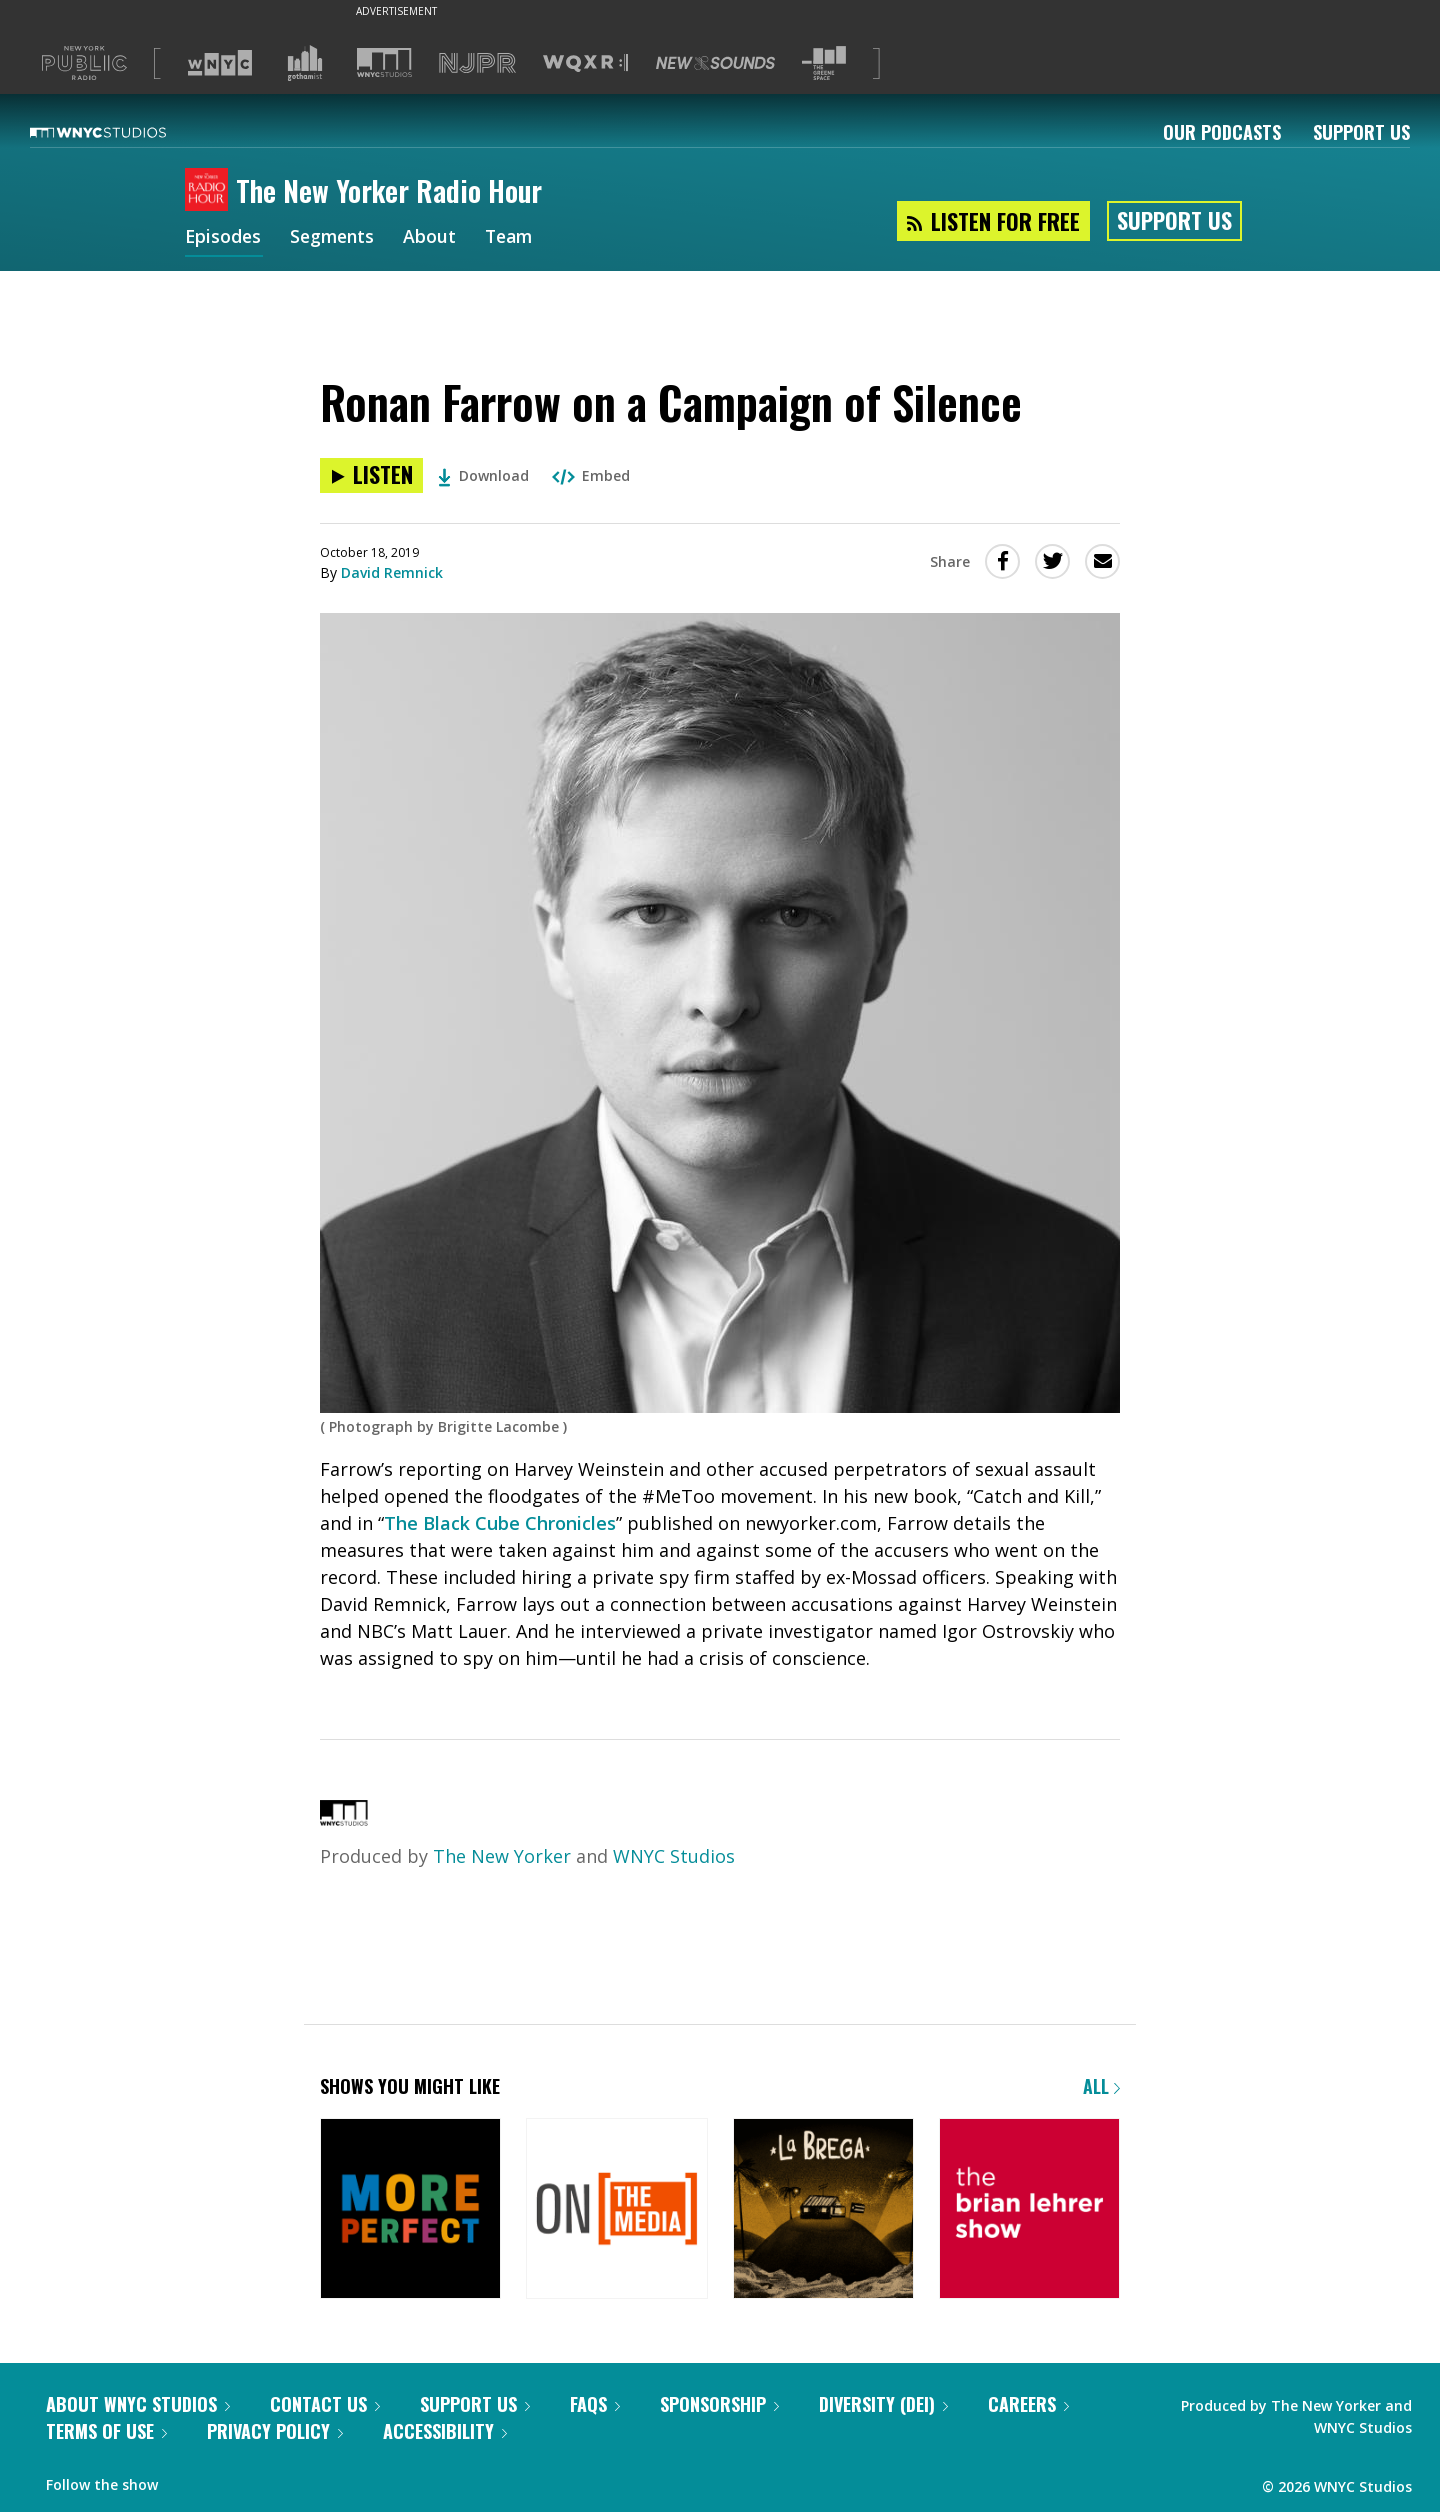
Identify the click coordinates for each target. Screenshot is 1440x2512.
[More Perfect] (410, 2210)
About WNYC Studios (138, 2404)
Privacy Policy (275, 2431)
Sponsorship (719, 2404)
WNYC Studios (674, 1856)
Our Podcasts (1222, 132)
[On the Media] (616, 2210)
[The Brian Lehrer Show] (1029, 2210)
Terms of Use (106, 2431)
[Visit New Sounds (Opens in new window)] (715, 63)
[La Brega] (823, 2210)
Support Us (1361, 132)
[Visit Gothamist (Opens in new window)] (305, 63)
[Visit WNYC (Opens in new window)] (220, 63)
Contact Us (325, 2404)
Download (483, 475)
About (435, 238)
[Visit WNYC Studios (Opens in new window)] (384, 62)
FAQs (595, 2404)
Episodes (224, 238)
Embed (591, 475)
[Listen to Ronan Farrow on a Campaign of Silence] (371, 475)
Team (516, 238)
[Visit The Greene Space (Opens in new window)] (824, 63)
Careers (1028, 2404)
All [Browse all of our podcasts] (1101, 2086)
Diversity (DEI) (883, 2404)
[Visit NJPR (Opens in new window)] (477, 63)
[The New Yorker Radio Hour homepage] (210, 191)
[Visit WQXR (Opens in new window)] (585, 63)
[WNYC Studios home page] (123, 132)
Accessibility (445, 2431)
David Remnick (392, 572)
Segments (336, 238)
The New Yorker (502, 1856)
